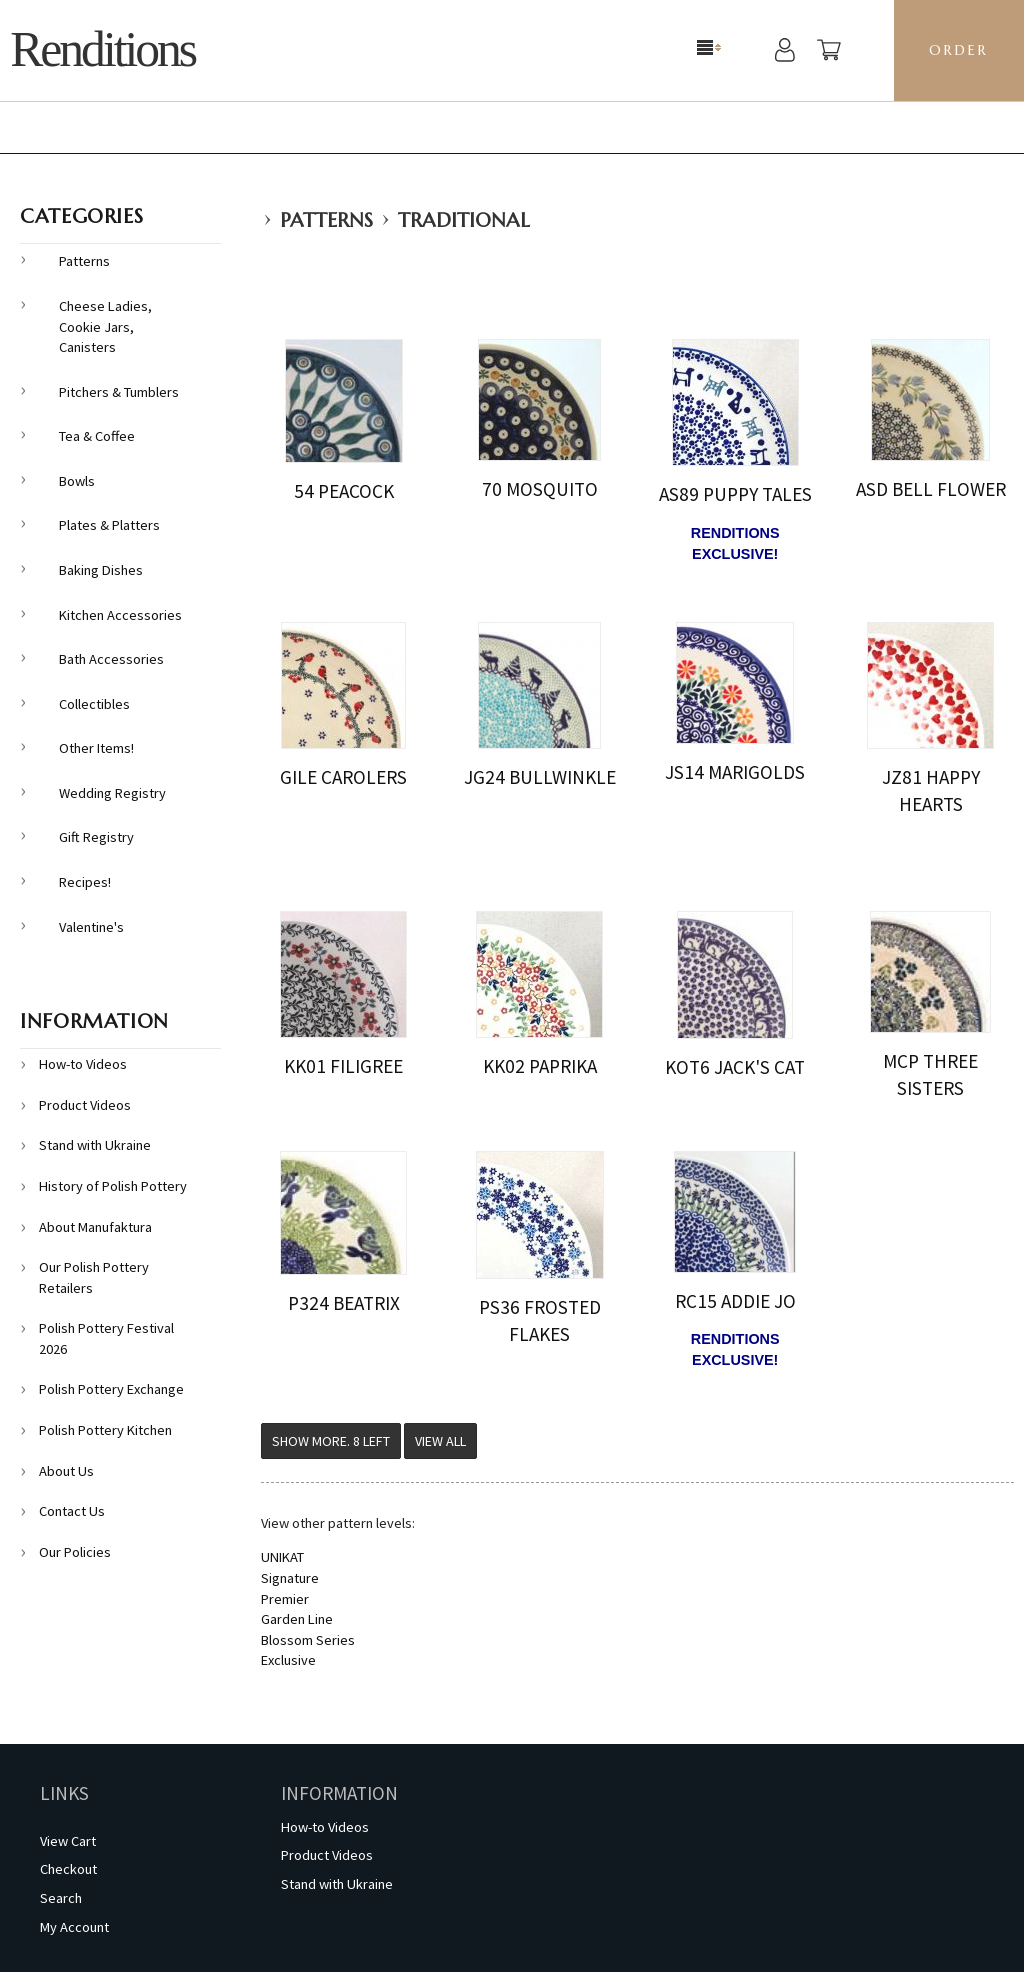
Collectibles (94, 704)
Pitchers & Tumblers (119, 392)
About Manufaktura (95, 1227)
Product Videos (85, 1105)
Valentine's (91, 927)
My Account (74, 1927)
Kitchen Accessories (120, 615)
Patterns (326, 220)
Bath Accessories (111, 659)
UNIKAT (282, 1557)
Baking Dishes (101, 570)
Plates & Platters (109, 525)
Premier (285, 1599)
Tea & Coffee (97, 436)
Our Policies (75, 1552)
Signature (290, 1578)
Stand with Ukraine (95, 1145)
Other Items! (96, 748)
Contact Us (72, 1511)
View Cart (68, 1841)
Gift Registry (96, 837)
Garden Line (297, 1619)
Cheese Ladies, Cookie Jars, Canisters (105, 326)
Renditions (102, 49)
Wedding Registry (112, 793)
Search (61, 1898)
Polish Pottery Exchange (111, 1389)
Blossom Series (308, 1640)
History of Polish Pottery (113, 1186)
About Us (66, 1471)
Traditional (464, 220)
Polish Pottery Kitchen (105, 1430)
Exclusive (288, 1660)
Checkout (68, 1869)
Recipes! (85, 882)
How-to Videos (83, 1064)
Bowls (77, 481)
